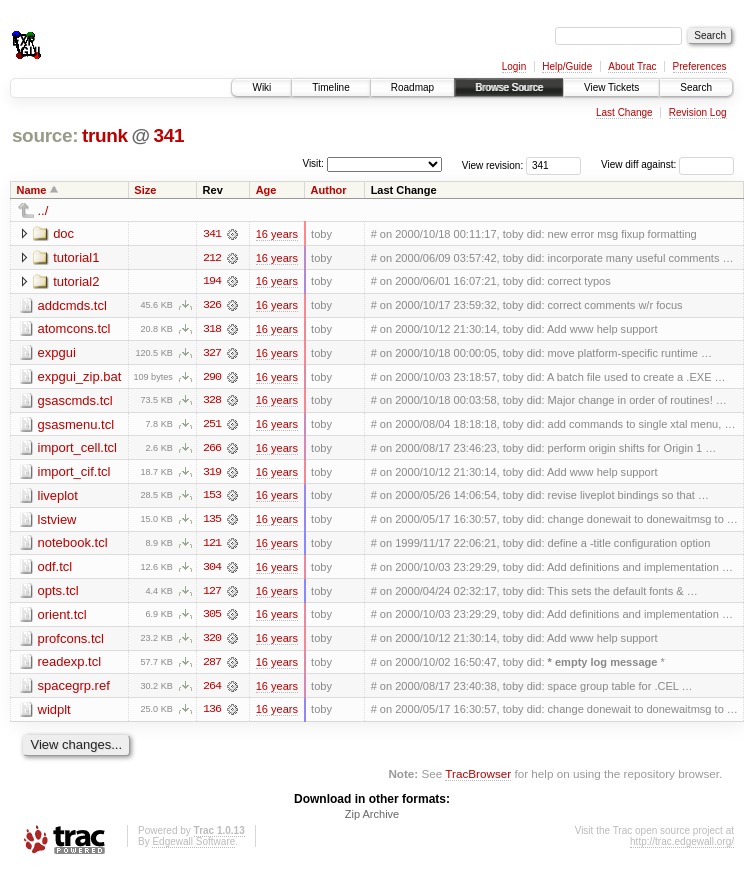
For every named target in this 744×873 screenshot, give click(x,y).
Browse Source (509, 87)
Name (32, 190)
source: (45, 135)
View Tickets (611, 87)
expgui (57, 353)
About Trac (632, 66)
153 (212, 498)
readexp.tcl (70, 665)
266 (212, 450)
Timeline (330, 87)
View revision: (493, 164)
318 (212, 330)
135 (212, 522)
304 (212, 570)
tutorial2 (76, 281)
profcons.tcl (71, 641)
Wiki (261, 87)
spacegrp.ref (74, 689)
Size (145, 190)
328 (212, 402)
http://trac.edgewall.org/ (682, 846)
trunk (105, 135)
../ (43, 210)
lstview (57, 521)
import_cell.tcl (77, 449)
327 (212, 354)
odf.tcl (55, 569)
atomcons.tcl (74, 329)
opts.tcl (58, 593)
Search (696, 87)
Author (329, 190)
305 (212, 618)
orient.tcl (62, 617)
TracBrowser (478, 778)
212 (212, 258)
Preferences (700, 66)
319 (212, 474)
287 (212, 666)
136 (212, 714)
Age (266, 190)
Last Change (624, 112)
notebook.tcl (73, 545)
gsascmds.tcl (75, 401)
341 (168, 135)
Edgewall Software (193, 846)
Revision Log (698, 112)
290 (212, 378)
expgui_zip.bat (80, 377)
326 (212, 306)
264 (212, 690)
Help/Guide (567, 66)
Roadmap (412, 87)
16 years (277, 234)
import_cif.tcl (74, 473)
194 (212, 282)
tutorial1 (76, 257)
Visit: (313, 163)
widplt (54, 713)
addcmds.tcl (72, 305)
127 (212, 594)
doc (63, 233)
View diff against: (667, 164)
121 (212, 546)
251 (212, 426)
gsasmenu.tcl (76, 425)
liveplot (58, 497)
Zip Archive (372, 819)
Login (514, 66)
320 (212, 642)
